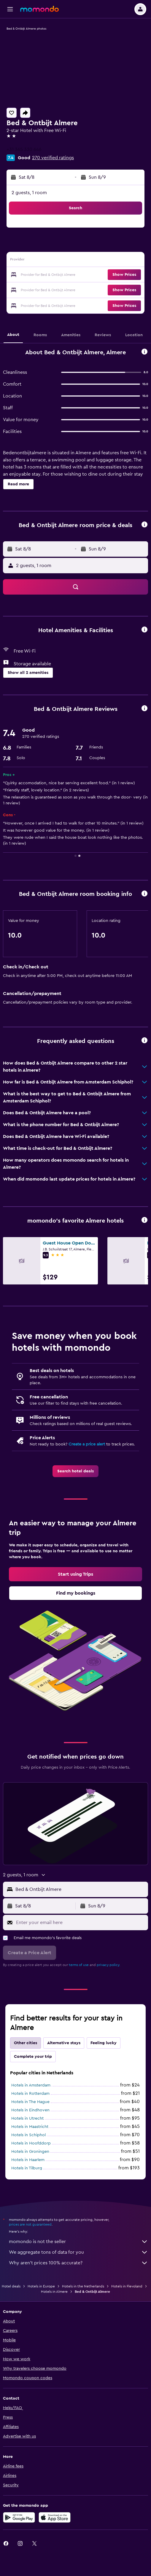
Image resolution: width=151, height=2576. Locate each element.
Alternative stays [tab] (63, 2043)
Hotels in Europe (41, 2286)
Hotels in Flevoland (126, 2286)
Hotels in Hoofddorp (31, 2143)
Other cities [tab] (25, 2043)
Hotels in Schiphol (28, 2135)
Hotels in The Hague (30, 2102)
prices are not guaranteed (30, 2224)
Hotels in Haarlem (27, 2160)
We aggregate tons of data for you (78, 2252)
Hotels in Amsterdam (30, 2085)
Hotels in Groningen (30, 2152)
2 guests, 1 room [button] (29, 192)
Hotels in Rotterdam (30, 2094)
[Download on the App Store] (55, 2517)
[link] (75, 1471)
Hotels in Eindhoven (30, 2110)
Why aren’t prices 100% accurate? (78, 2262)
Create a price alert (87, 1444)
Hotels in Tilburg (26, 2168)
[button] (10, 9)
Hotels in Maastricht (29, 2127)
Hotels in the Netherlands (83, 2286)
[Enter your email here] (80, 1922)
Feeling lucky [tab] (103, 2043)
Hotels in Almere (54, 2291)
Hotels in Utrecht (27, 2118)
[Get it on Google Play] (19, 2517)
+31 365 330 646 (24, 149)
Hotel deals (11, 2286)
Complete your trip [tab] (33, 2057)
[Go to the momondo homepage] (39, 9)
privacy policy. (108, 1965)
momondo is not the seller (78, 2241)
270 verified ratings (53, 157)
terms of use (79, 1965)
